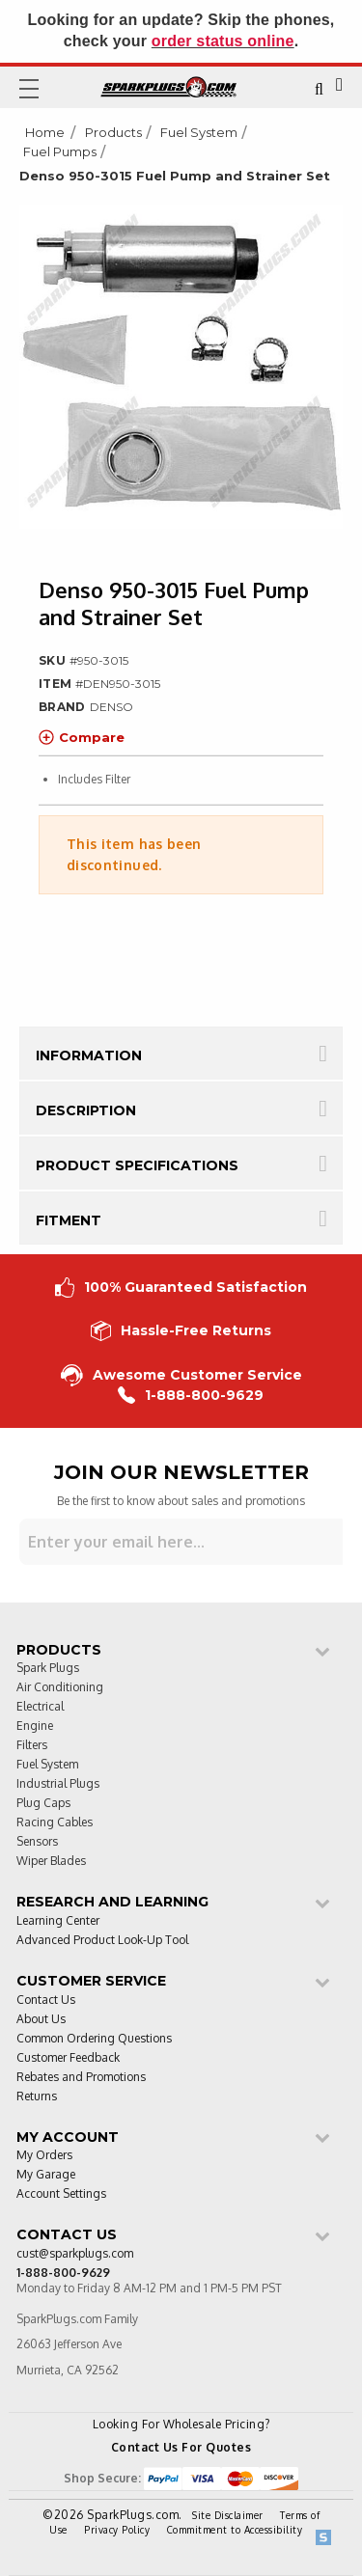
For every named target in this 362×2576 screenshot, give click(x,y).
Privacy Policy (117, 2529)
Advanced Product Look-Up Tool (102, 1940)
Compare (82, 737)
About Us (41, 2020)
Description (86, 1110)
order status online (223, 41)
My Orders (44, 2156)
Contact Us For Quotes (181, 2447)
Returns (36, 2097)
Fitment (68, 1220)
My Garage (45, 2175)
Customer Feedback (68, 2058)
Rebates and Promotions (81, 2077)
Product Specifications (137, 1165)
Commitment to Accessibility (235, 2529)
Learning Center (57, 1921)
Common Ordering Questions (94, 2039)
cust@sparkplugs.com (74, 2254)
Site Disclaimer (228, 2515)
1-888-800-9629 (191, 1395)
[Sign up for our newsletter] (181, 1542)
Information (89, 1055)
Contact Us (45, 2000)
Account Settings (61, 2194)
